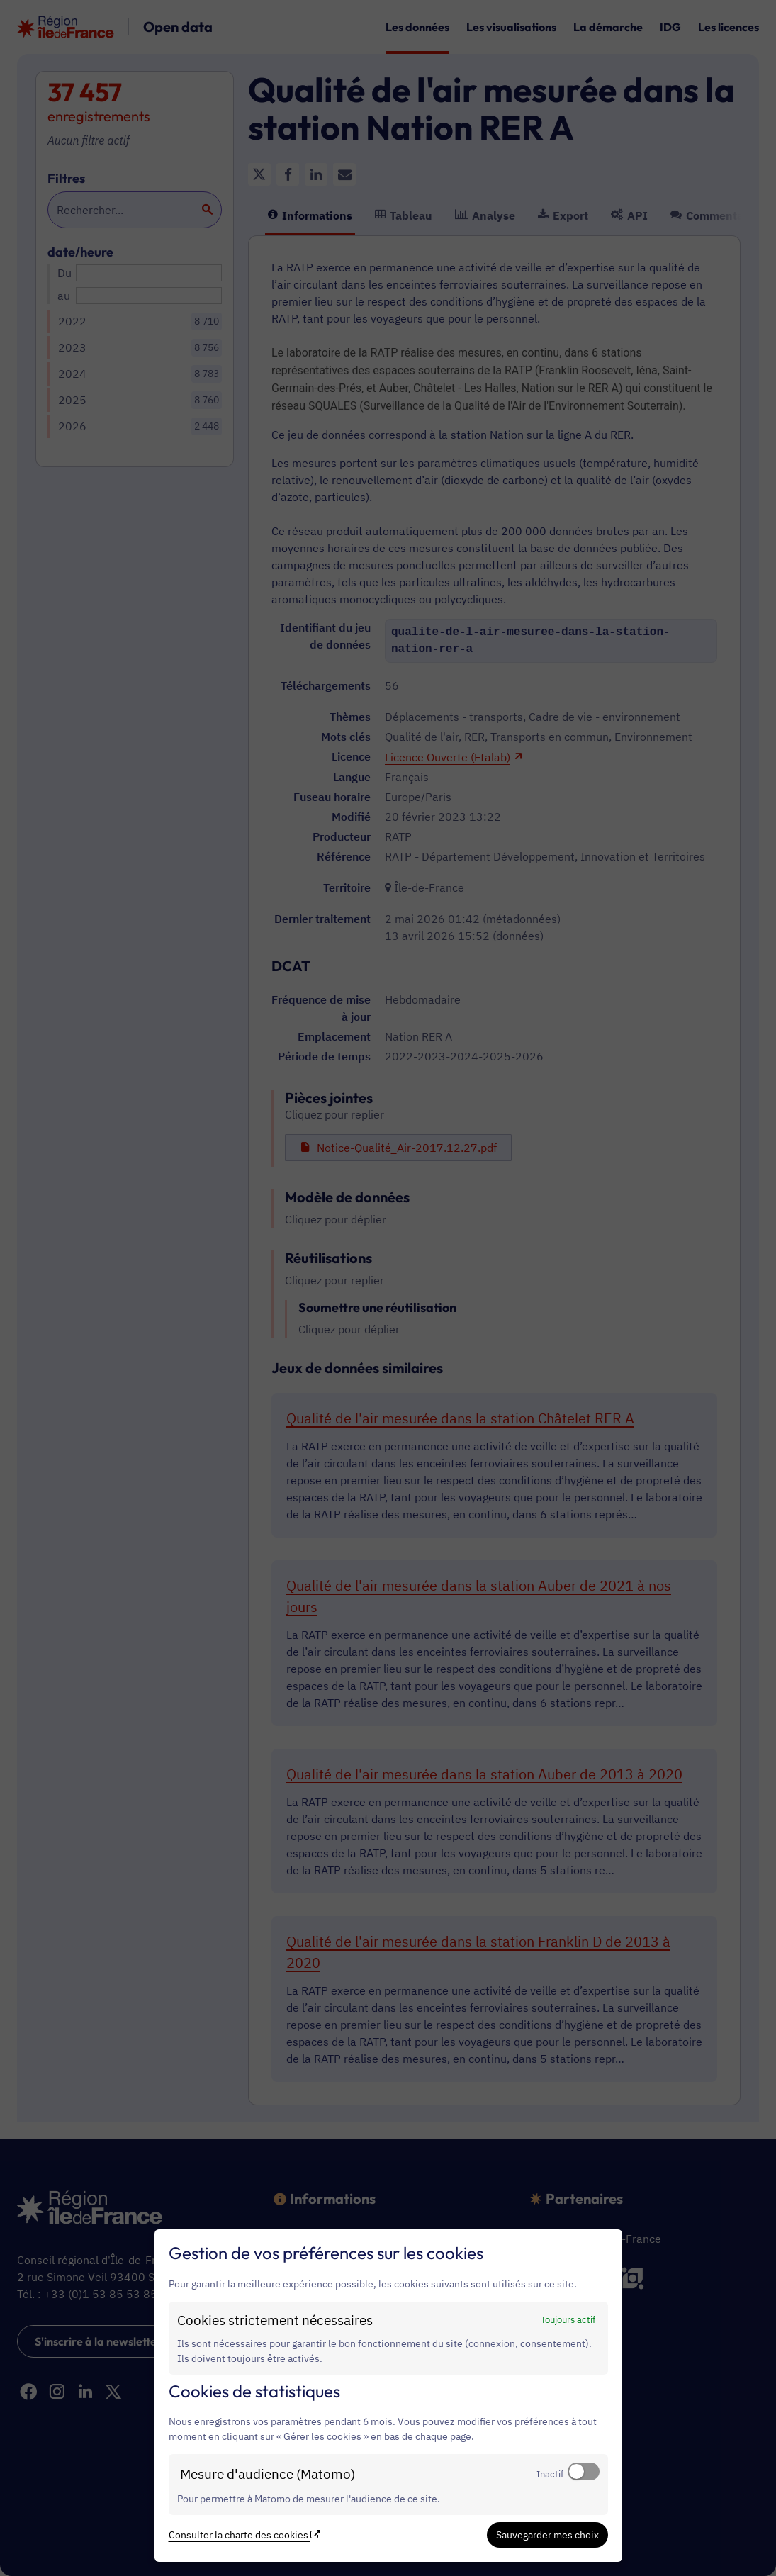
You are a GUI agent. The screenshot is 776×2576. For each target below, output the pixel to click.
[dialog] (388, 2395)
